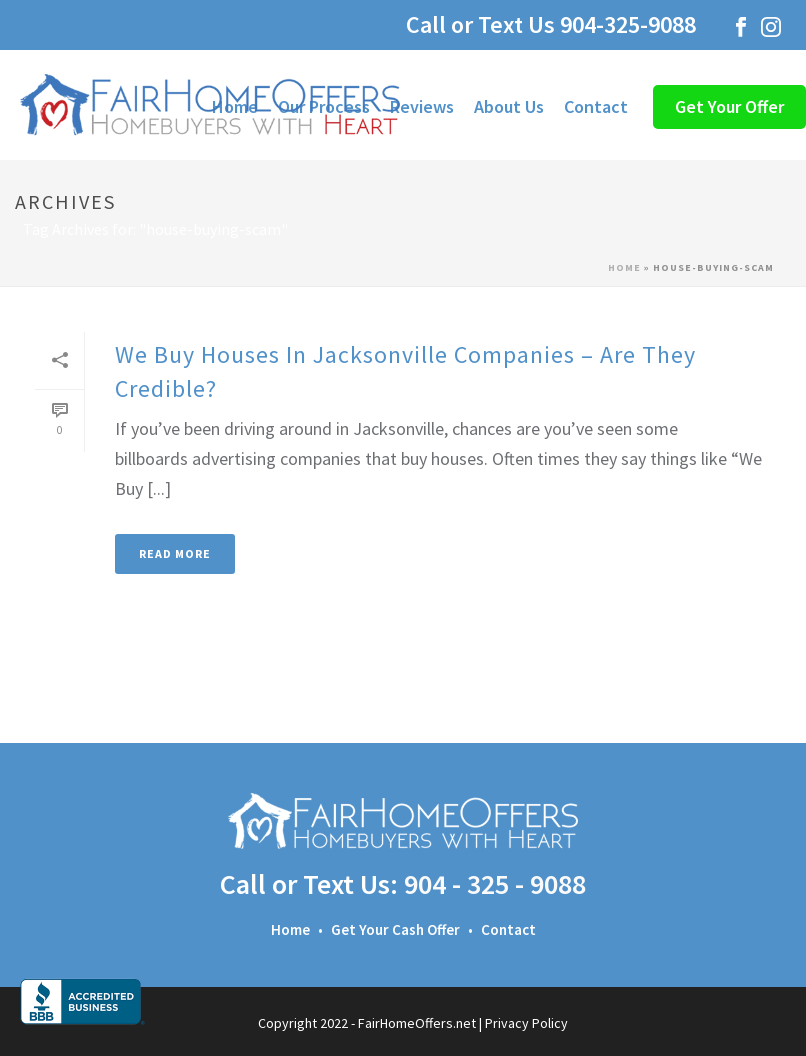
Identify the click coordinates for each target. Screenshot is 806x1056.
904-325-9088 (634, 24)
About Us (509, 106)
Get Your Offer (729, 106)
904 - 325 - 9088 (495, 884)
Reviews (422, 106)
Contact (596, 106)
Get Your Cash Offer (395, 930)
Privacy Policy (526, 1023)
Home (624, 267)
